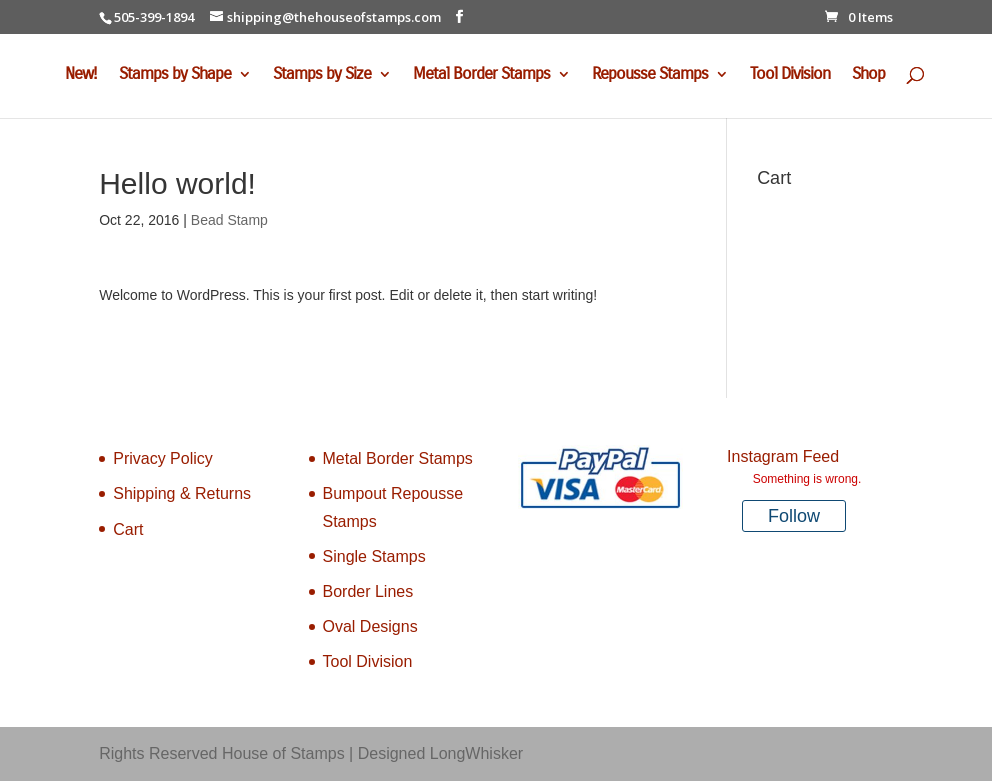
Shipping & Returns (182, 493)
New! (81, 75)
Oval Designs (370, 626)
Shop (868, 75)
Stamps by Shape (175, 75)
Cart (128, 529)
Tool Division (790, 75)
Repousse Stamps (650, 75)
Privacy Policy (163, 458)
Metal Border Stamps (481, 75)
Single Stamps (374, 556)
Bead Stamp (229, 220)
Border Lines (368, 591)
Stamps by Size (322, 75)
